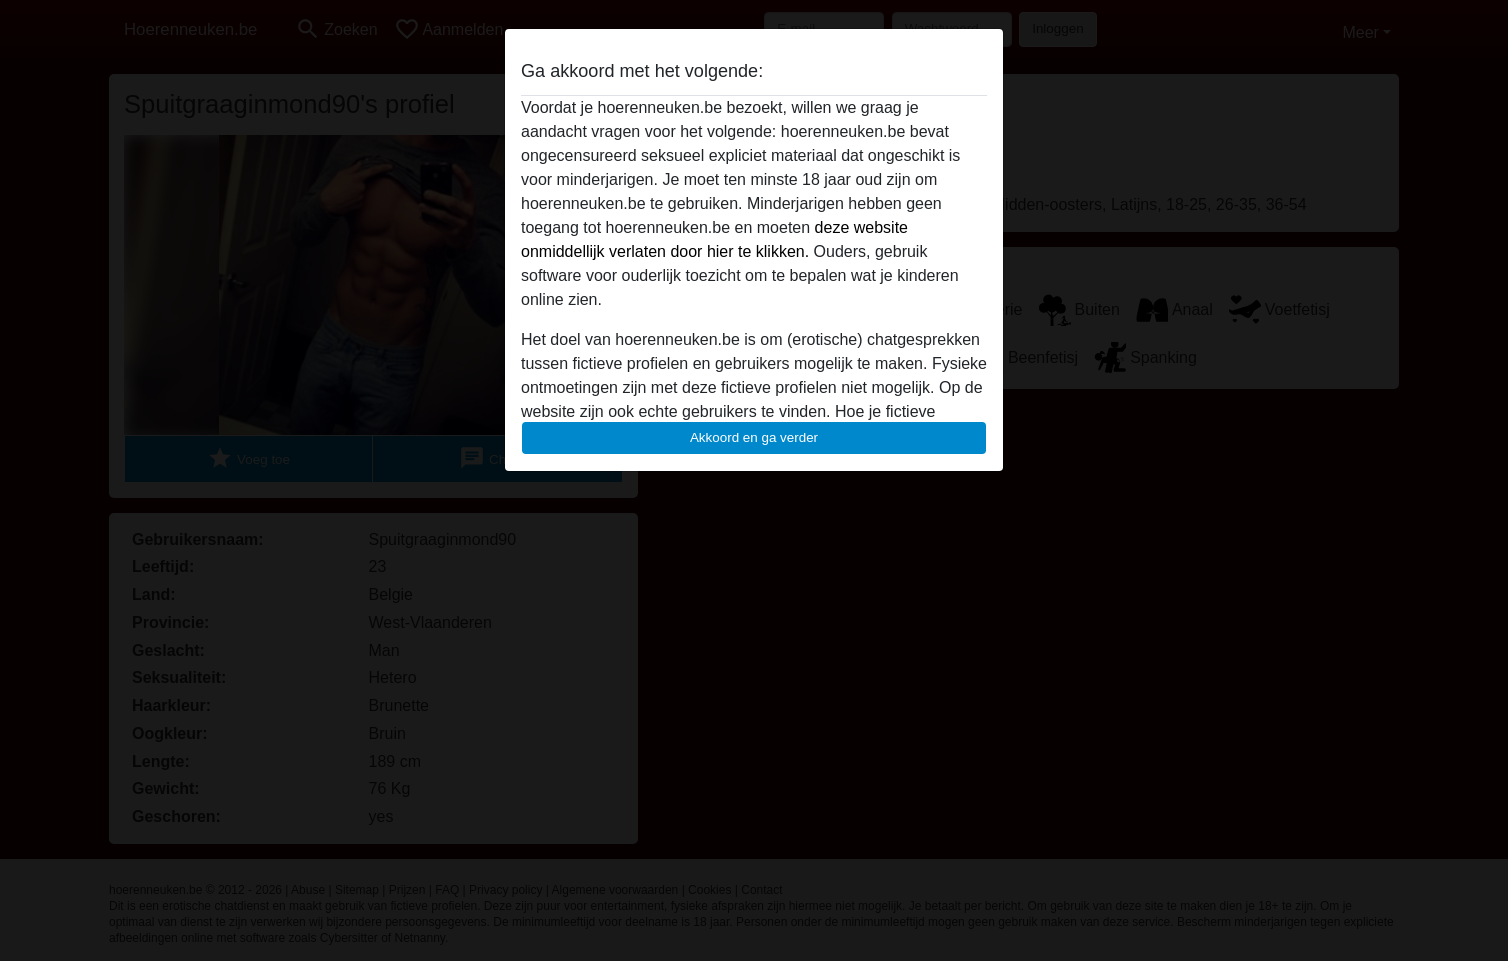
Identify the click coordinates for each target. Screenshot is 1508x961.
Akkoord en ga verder (754, 437)
